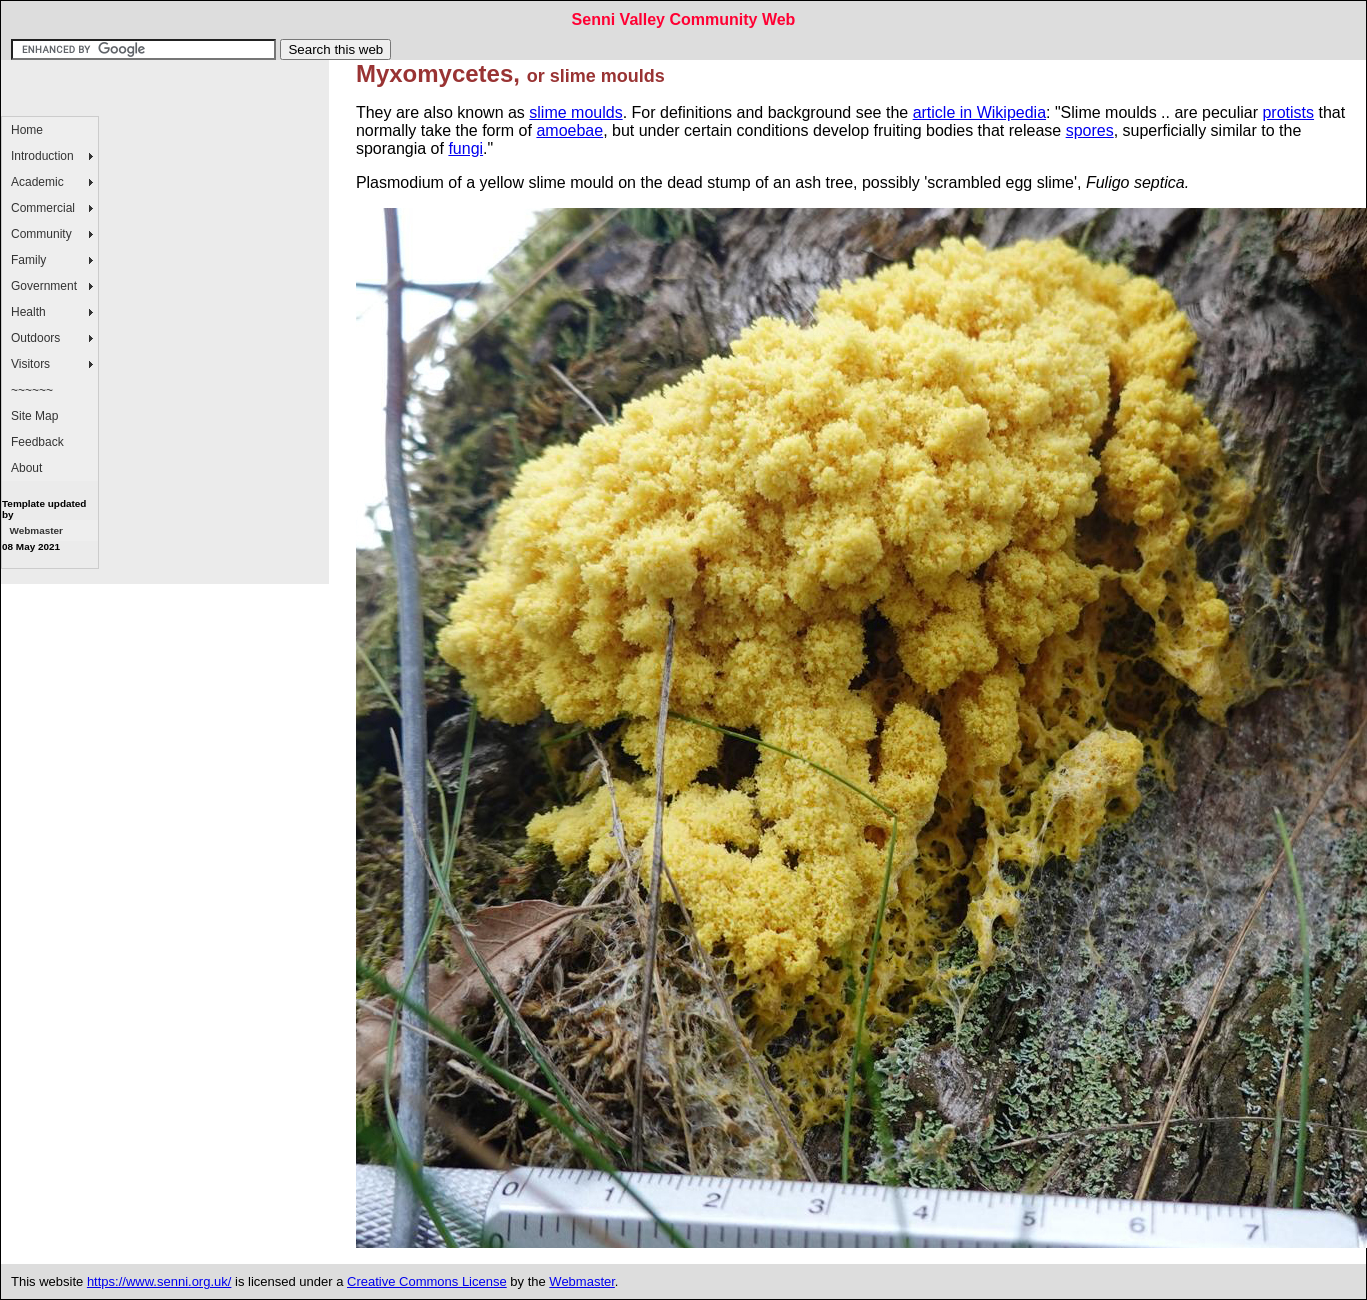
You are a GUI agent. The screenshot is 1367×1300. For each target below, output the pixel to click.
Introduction (42, 156)
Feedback (37, 442)
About (26, 468)
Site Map (34, 416)
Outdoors (35, 338)
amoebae (569, 130)
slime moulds (575, 112)
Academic (37, 182)
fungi (465, 148)
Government (44, 286)
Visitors (30, 364)
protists (1288, 112)
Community (41, 234)
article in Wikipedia (979, 112)
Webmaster (35, 530)
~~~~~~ (32, 390)
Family (28, 260)
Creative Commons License (427, 1281)
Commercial (43, 208)
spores (1090, 130)
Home (27, 130)
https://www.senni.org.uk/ (159, 1281)
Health (28, 312)
